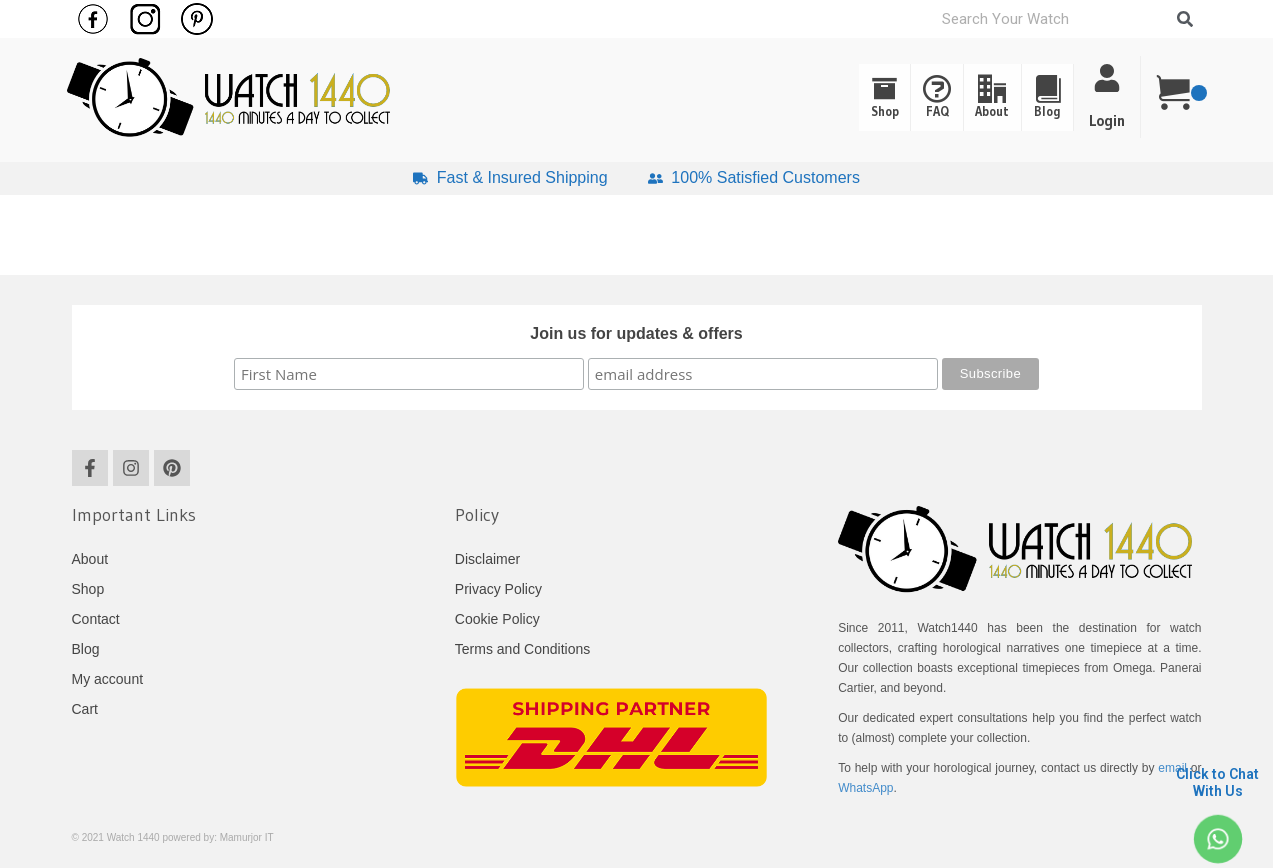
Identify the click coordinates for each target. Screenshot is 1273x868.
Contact (96, 619)
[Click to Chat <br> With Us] (1217, 838)
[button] (1038, 98)
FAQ (888, 98)
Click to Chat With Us (1217, 782)
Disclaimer (487, 559)
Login (1107, 120)
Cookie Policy (497, 619)
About (962, 98)
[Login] (1107, 78)
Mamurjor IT (247, 837)
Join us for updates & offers (636, 333)
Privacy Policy (498, 589)
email (1172, 768)
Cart (85, 709)
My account (108, 679)
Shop (816, 98)
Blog (1038, 98)
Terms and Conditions (522, 649)
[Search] (1185, 19)
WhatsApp (865, 788)
